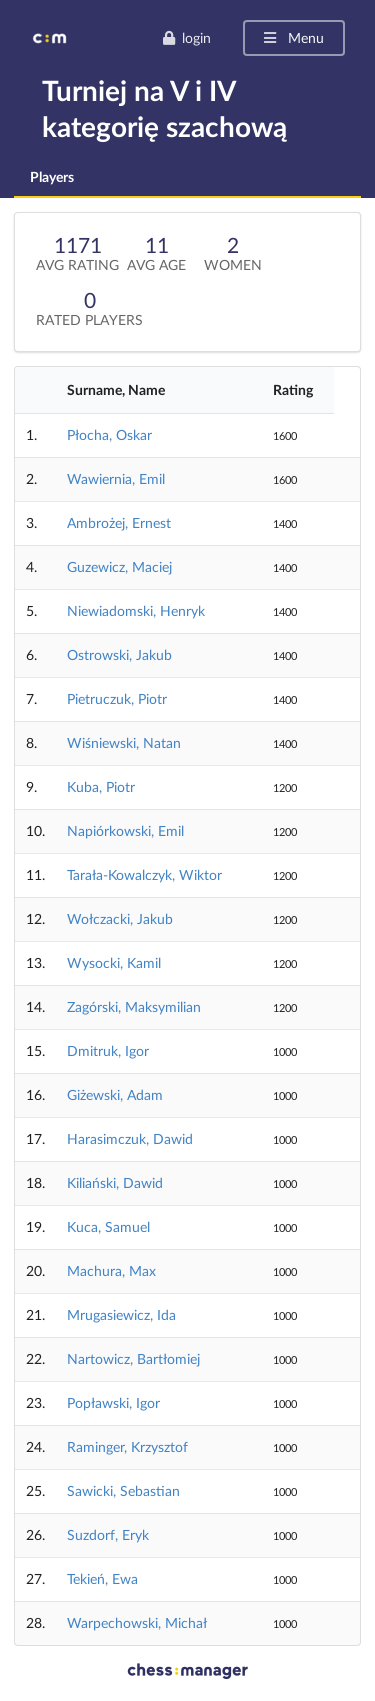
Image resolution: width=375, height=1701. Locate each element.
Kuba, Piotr (101, 786)
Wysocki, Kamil (114, 962)
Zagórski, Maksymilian (134, 1006)
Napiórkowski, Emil (125, 830)
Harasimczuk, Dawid (130, 1138)
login (186, 37)
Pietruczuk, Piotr (117, 698)
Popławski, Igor (113, 1402)
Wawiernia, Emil (116, 478)
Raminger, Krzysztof (127, 1446)
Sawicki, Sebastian (123, 1490)
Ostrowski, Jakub (119, 654)
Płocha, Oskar (109, 434)
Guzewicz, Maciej (119, 566)
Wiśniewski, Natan (124, 742)
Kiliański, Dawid (115, 1182)
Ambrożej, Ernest (119, 522)
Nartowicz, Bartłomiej (133, 1358)
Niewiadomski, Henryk (136, 610)
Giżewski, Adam (115, 1094)
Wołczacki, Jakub (120, 918)
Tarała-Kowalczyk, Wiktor (144, 874)
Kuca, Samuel (108, 1226)
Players (52, 176)
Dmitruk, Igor (108, 1050)
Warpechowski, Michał (137, 1622)
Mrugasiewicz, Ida (121, 1314)
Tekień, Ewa (102, 1578)
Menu (292, 37)
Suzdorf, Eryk (108, 1534)
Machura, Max (111, 1270)
